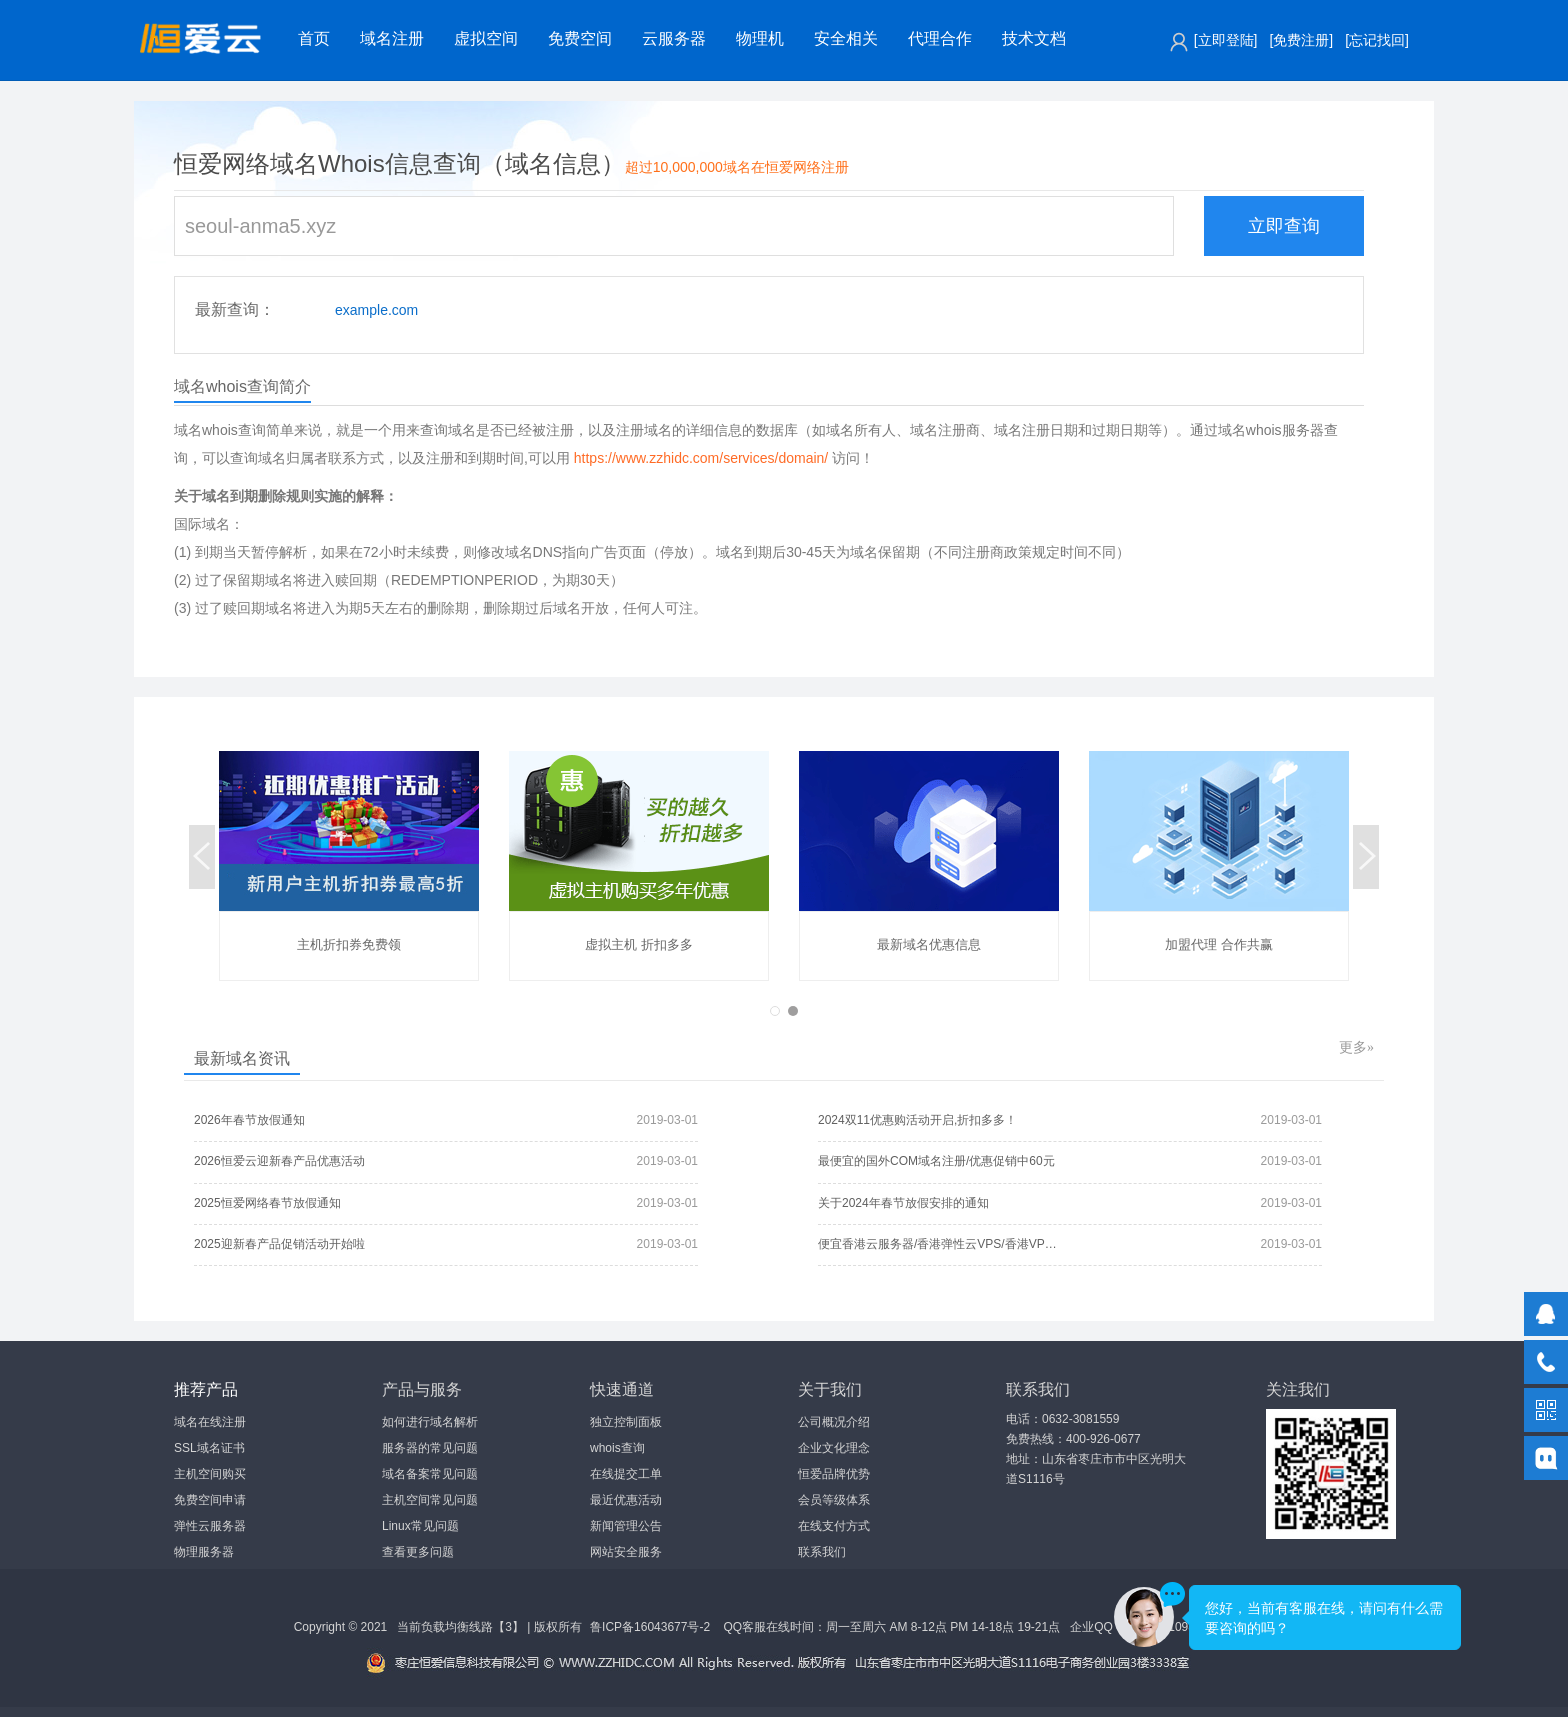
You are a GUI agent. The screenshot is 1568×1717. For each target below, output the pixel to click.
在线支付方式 (834, 1526)
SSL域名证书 (209, 1448)
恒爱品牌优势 (834, 1474)
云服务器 (674, 38)
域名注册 (392, 38)
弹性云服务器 (210, 1526)
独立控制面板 (626, 1422)
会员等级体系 (834, 1500)
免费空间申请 (210, 1500)
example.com (376, 310)
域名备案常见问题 (430, 1474)
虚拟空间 (486, 38)
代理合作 (940, 38)
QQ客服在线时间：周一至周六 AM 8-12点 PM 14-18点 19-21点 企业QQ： (922, 1627)
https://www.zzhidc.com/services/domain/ (701, 458)
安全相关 (846, 38)
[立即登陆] (1226, 40)
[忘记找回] (1377, 40)
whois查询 (617, 1448)
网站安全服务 (626, 1552)
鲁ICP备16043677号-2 (650, 1627)
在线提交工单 (626, 1474)
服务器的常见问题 (430, 1448)
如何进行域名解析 (430, 1422)
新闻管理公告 (626, 1526)
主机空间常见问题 (430, 1500)
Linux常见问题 (420, 1526)
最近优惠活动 (626, 1500)
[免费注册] (1301, 40)
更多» (1356, 1047)
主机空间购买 (210, 1474)
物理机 (760, 38)
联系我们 (822, 1552)
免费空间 (580, 38)
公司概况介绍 (834, 1422)
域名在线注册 (210, 1422)
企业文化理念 (834, 1448)
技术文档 (1034, 38)
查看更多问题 (418, 1552)
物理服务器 (204, 1552)
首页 (314, 38)
